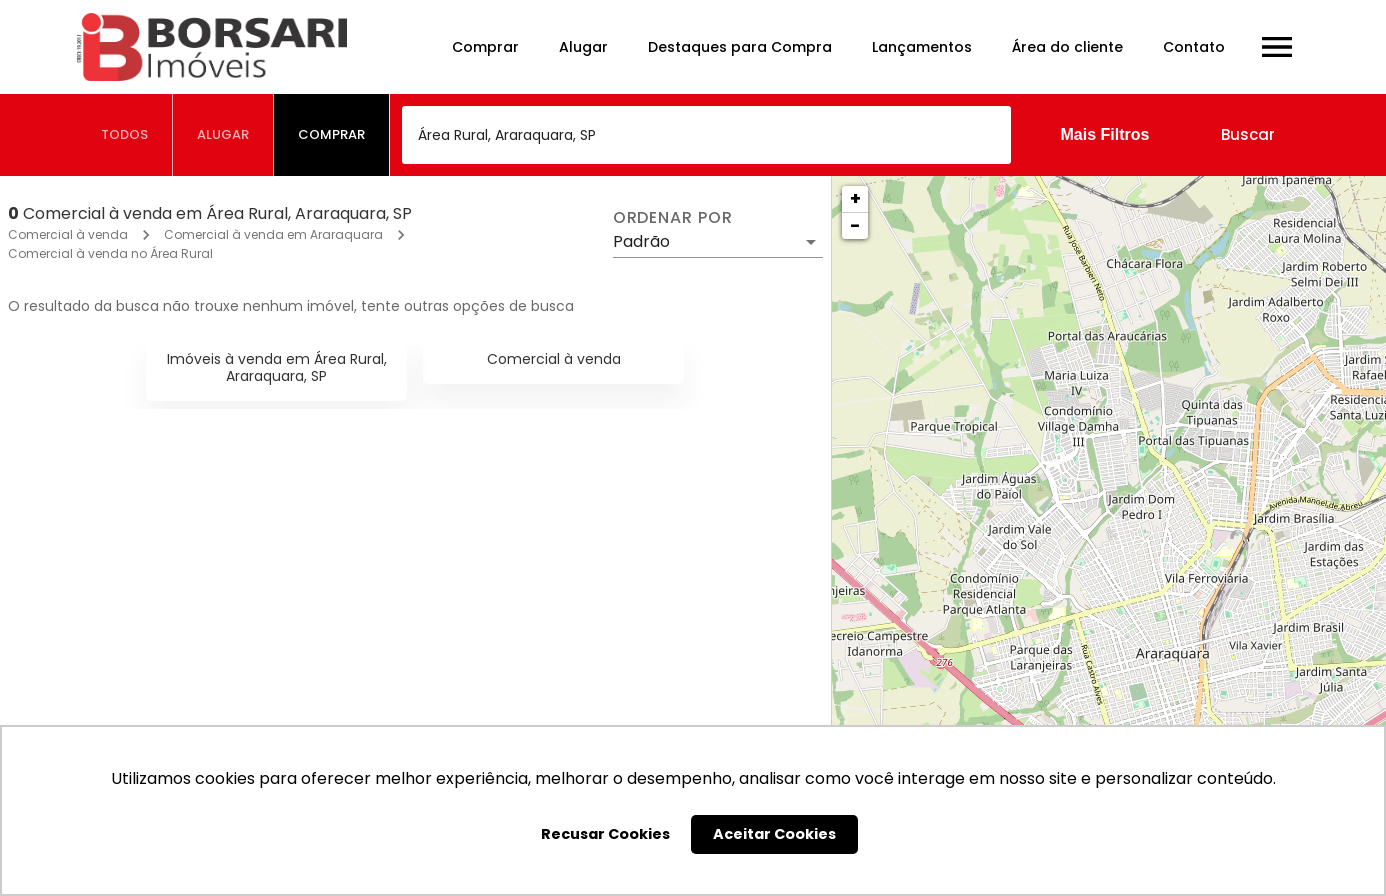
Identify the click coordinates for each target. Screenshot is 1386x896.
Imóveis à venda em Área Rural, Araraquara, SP (277, 367)
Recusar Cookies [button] (605, 834)
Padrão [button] (641, 241)
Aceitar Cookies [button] (774, 834)
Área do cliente (1067, 47)
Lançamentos (922, 47)
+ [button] (855, 198)
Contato (1194, 47)
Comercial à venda (68, 234)
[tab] (125, 135)
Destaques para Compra (740, 47)
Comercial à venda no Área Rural (110, 253)
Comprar (485, 47)
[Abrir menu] (1277, 47)
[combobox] (706, 135)
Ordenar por (673, 218)
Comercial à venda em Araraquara (273, 234)
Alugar (583, 47)
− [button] (855, 225)
